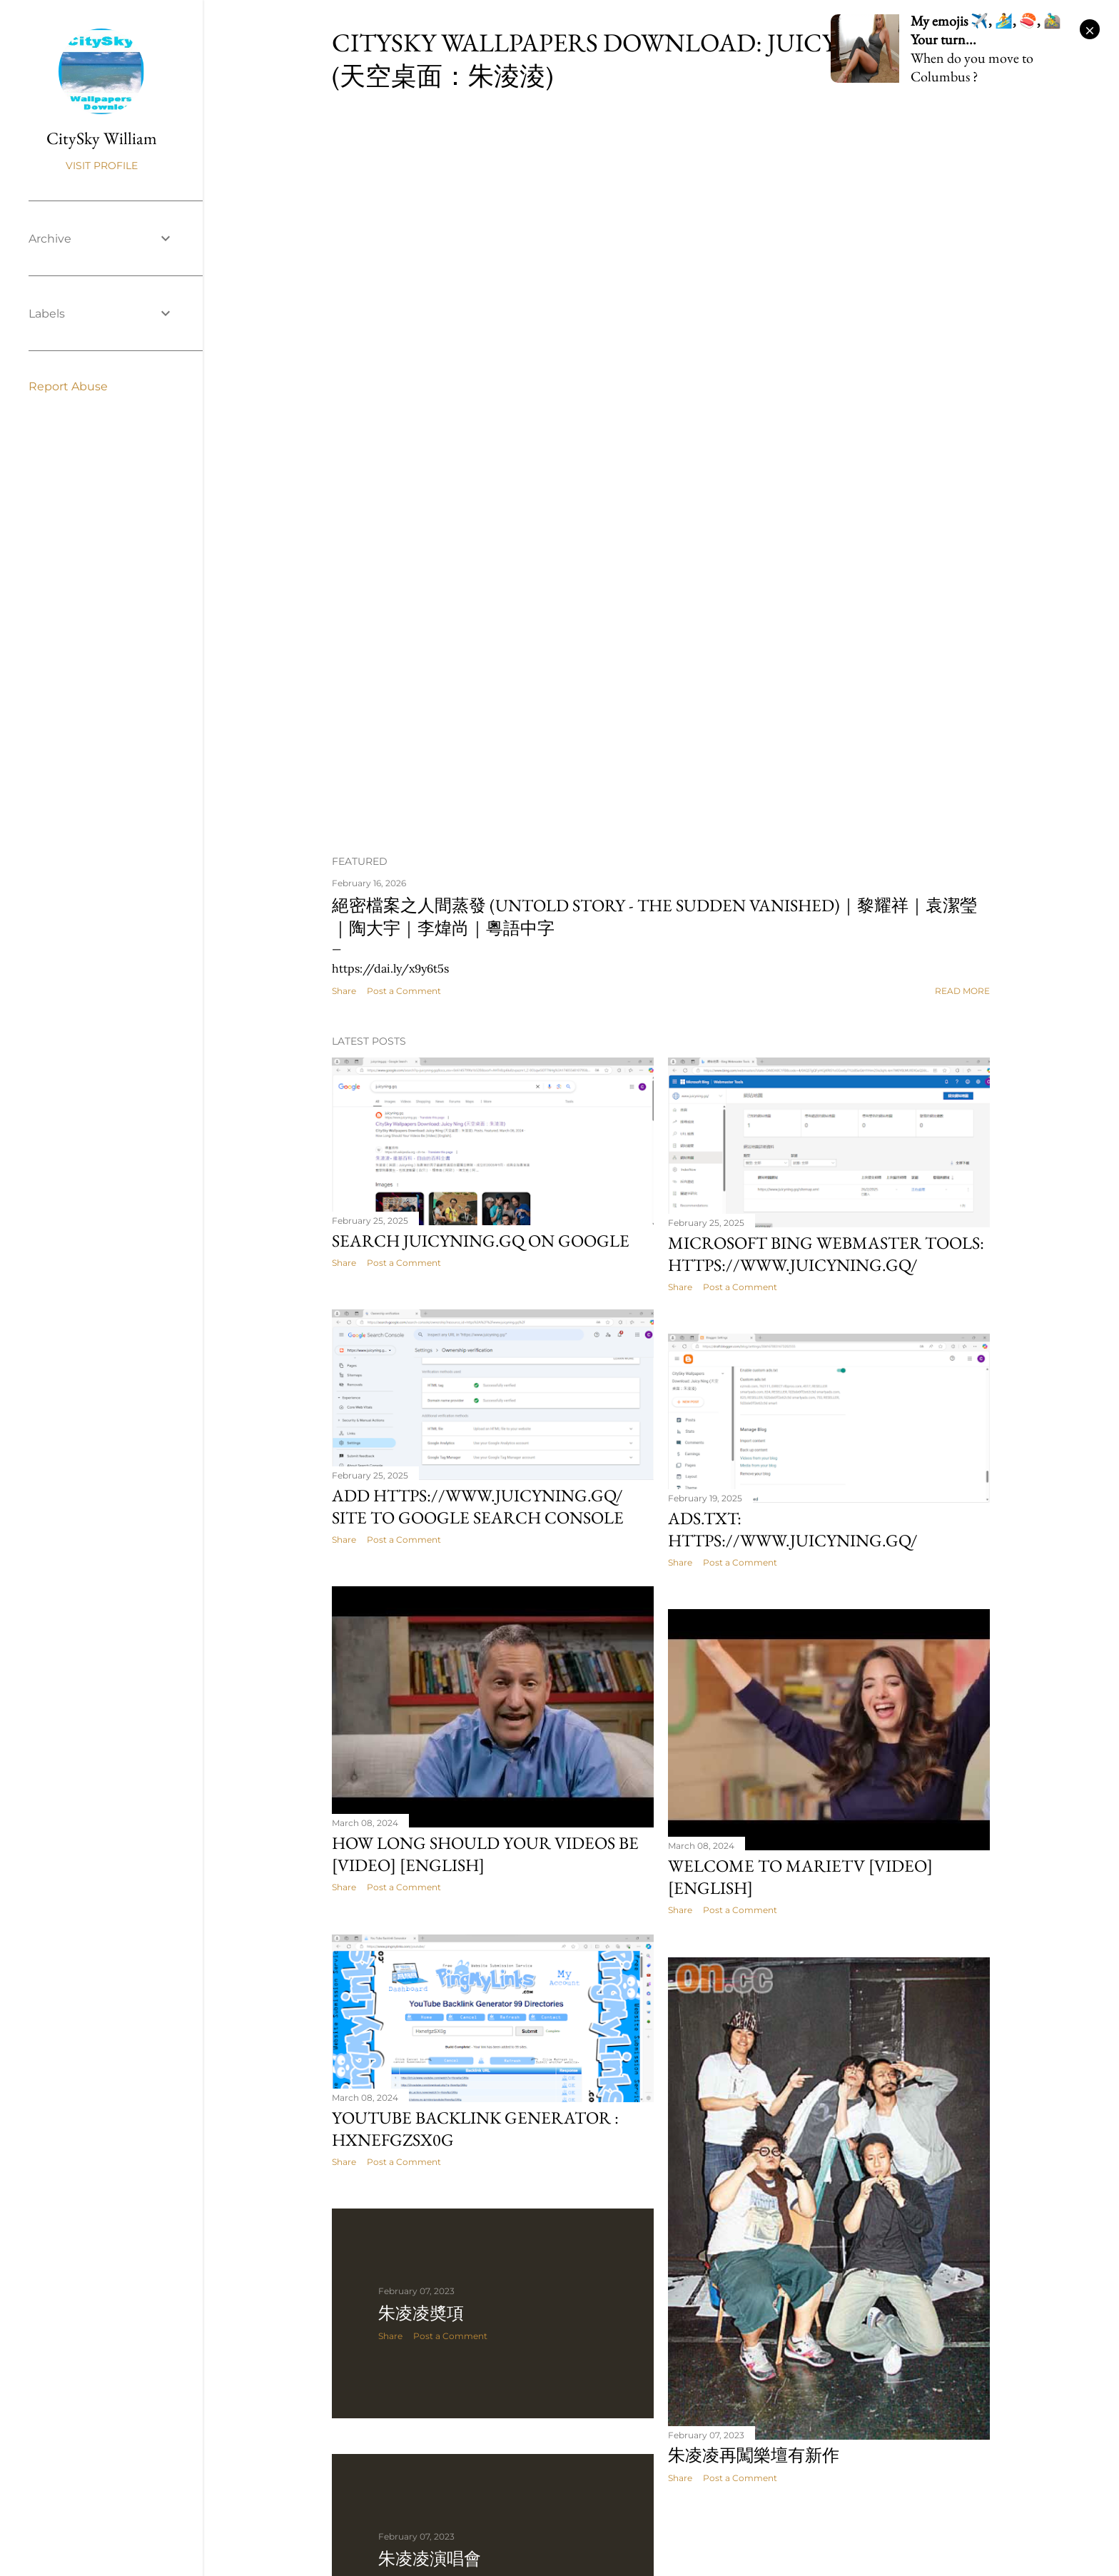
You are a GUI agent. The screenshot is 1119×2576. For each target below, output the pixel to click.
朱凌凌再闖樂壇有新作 (753, 2455)
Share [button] (344, 990)
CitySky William (101, 138)
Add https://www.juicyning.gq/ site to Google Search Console (478, 1506)
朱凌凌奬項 (421, 2313)
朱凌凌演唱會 (429, 2558)
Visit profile (102, 165)
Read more (962, 990)
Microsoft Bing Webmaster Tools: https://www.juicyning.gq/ (826, 1254)
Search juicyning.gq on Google (480, 1240)
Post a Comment (404, 990)
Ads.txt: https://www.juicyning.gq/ (793, 1529)
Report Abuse (68, 386)
